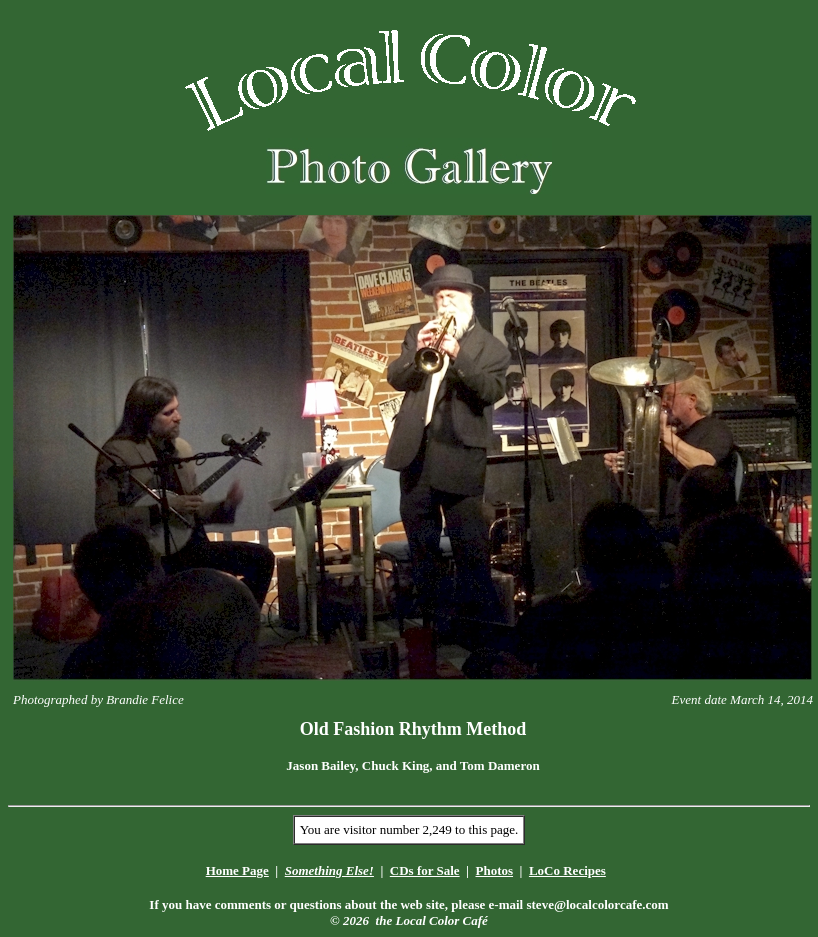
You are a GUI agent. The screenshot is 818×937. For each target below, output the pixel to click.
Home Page (237, 870)
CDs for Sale (425, 870)
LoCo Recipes (567, 870)
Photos (494, 870)
